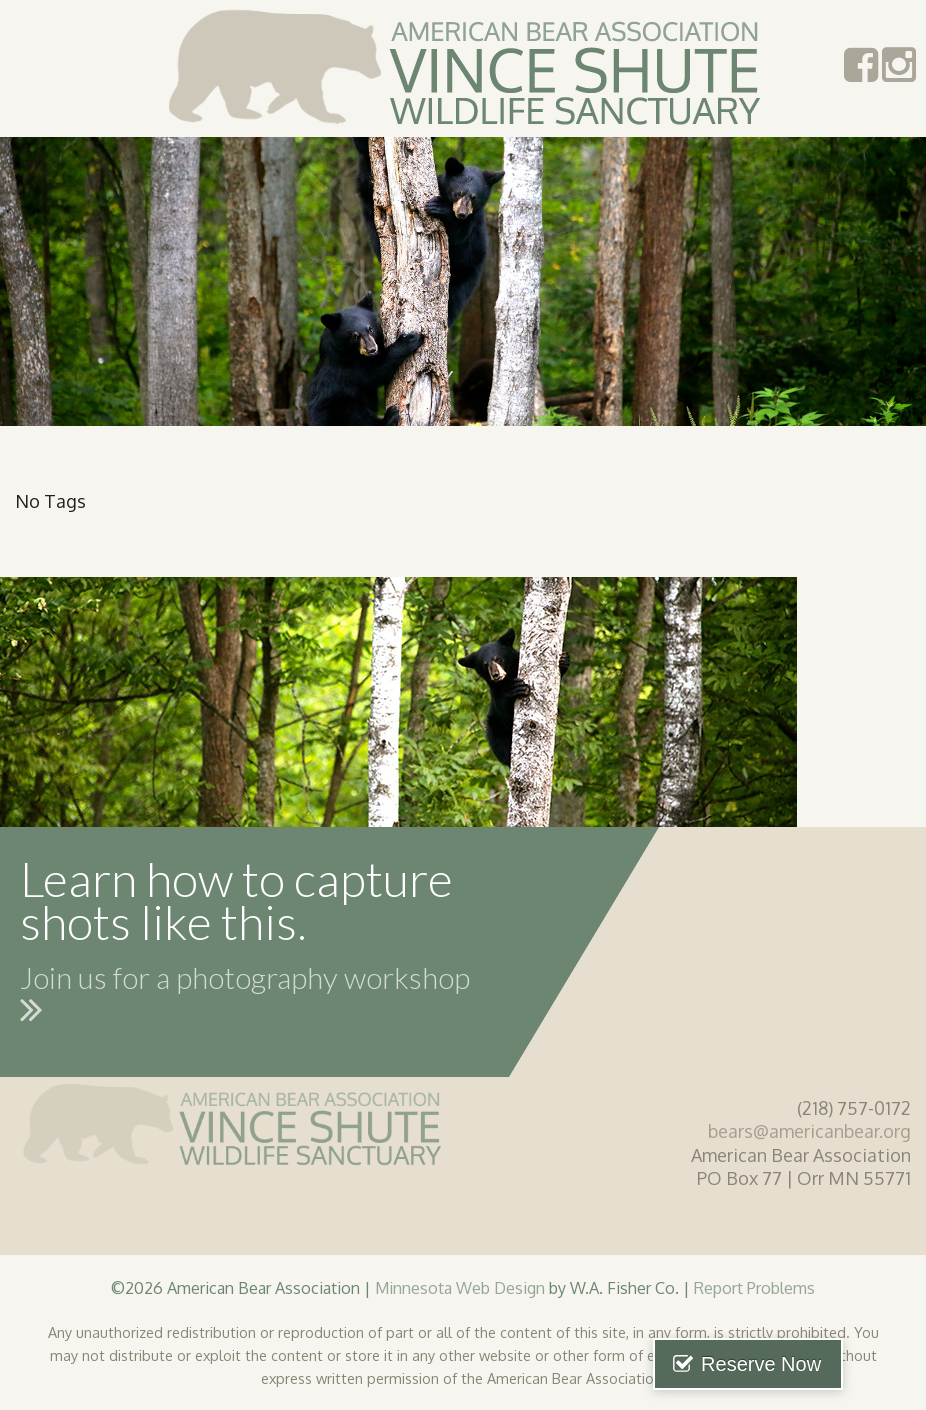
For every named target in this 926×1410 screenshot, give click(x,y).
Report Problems (754, 1287)
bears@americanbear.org (809, 1131)
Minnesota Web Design (460, 1287)
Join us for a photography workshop (245, 998)
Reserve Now (824, 1364)
